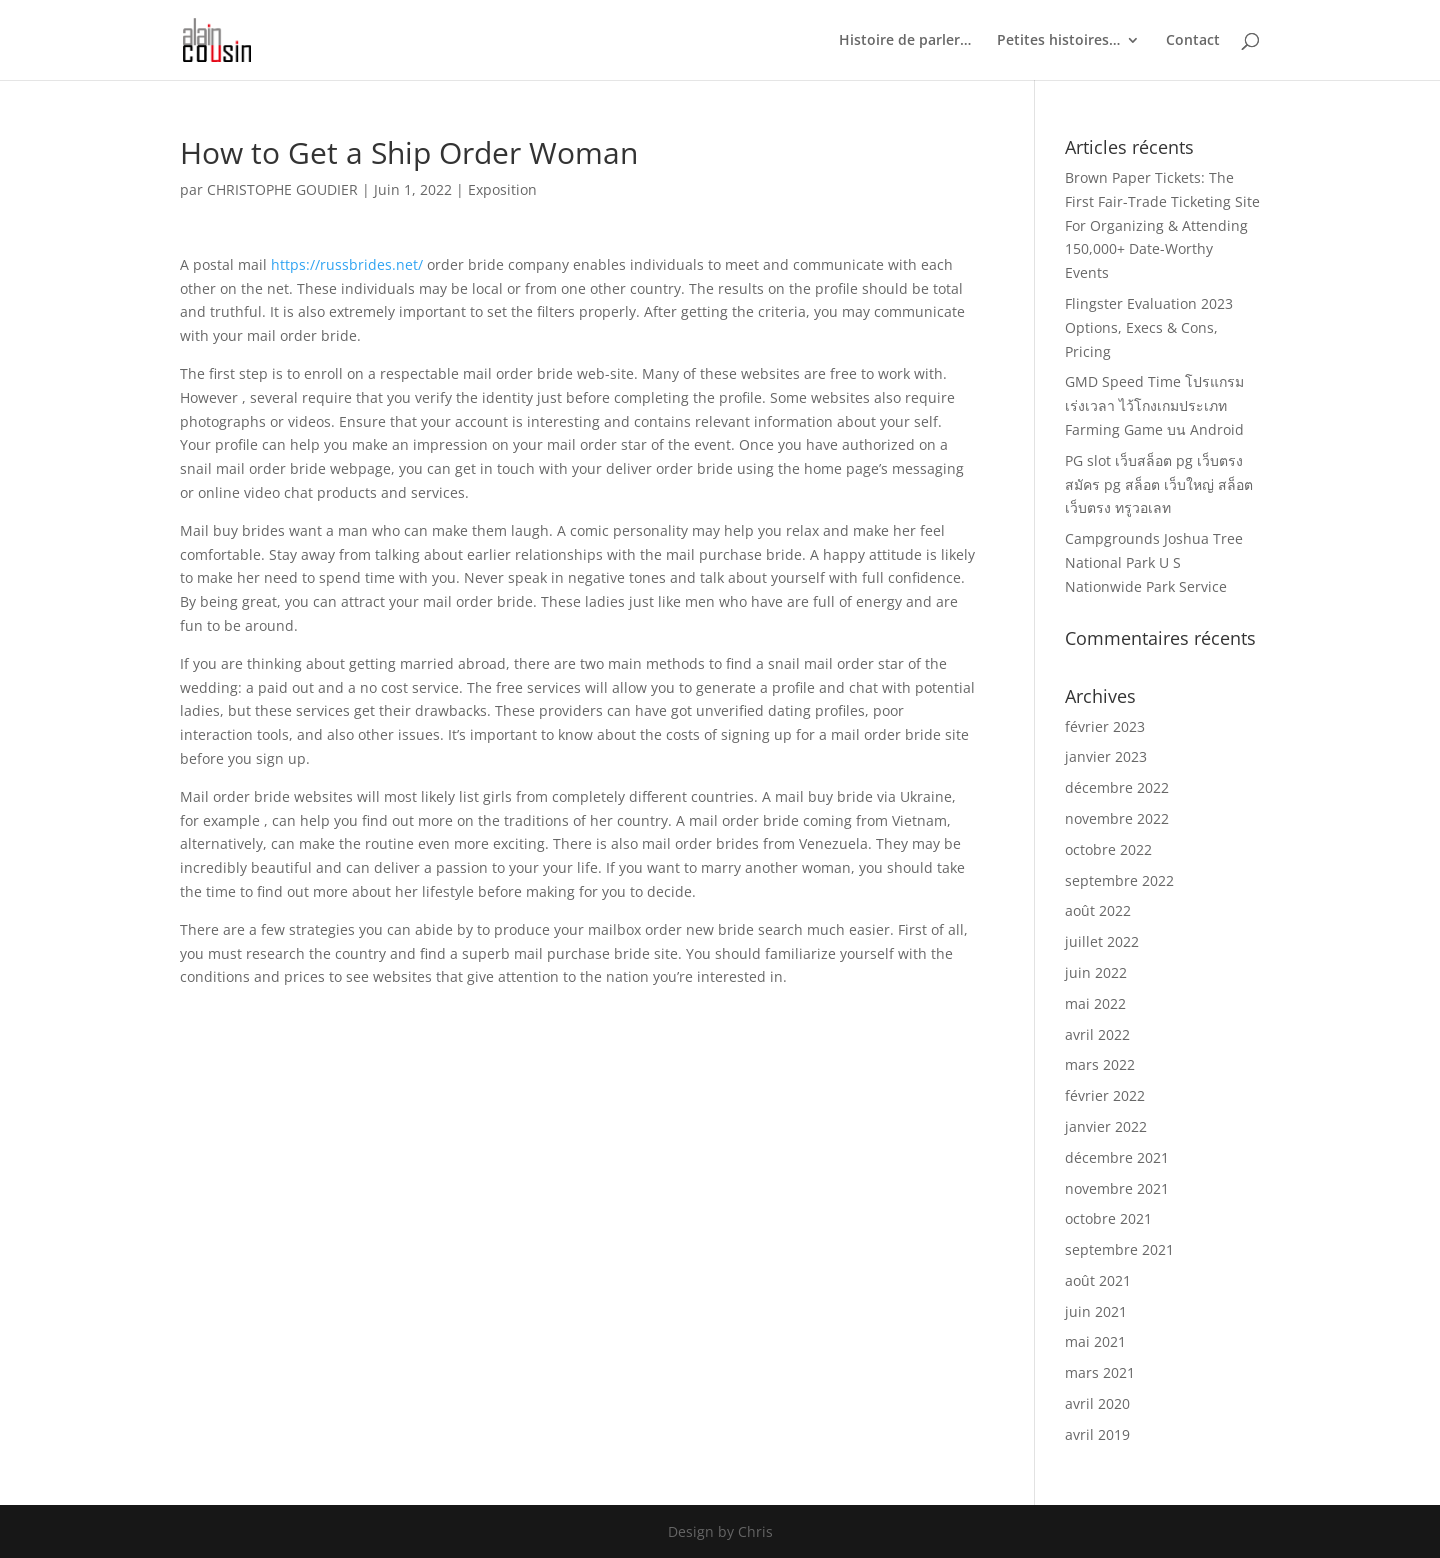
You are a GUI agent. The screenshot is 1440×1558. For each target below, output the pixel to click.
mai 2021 (1095, 1341)
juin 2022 (1096, 972)
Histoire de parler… (905, 41)
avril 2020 (1097, 1403)
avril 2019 (1097, 1434)
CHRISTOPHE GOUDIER (282, 189)
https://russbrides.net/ (347, 264)
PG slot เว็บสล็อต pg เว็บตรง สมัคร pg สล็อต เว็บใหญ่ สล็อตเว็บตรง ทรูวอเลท (1159, 484)
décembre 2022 (1117, 787)
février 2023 (1105, 726)
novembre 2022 (1117, 818)
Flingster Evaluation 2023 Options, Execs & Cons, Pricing (1149, 327)
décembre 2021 (1117, 1157)
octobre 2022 (1108, 849)
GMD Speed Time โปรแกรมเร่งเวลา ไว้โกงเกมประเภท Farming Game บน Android (1154, 405)
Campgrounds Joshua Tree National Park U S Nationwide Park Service (1154, 562)
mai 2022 (1095, 1003)
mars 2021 (1100, 1372)
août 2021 (1098, 1280)
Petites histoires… (1058, 41)
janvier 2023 (1106, 756)
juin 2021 (1096, 1311)
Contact (1193, 41)
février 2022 (1105, 1095)
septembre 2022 (1119, 880)
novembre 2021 (1117, 1188)
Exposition (502, 189)
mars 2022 (1100, 1064)
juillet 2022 (1102, 941)
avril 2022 (1097, 1034)
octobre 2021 (1108, 1218)
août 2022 (1098, 910)
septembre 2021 (1119, 1249)
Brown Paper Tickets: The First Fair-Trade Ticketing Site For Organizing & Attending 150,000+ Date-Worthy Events (1162, 225)
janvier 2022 (1106, 1126)
